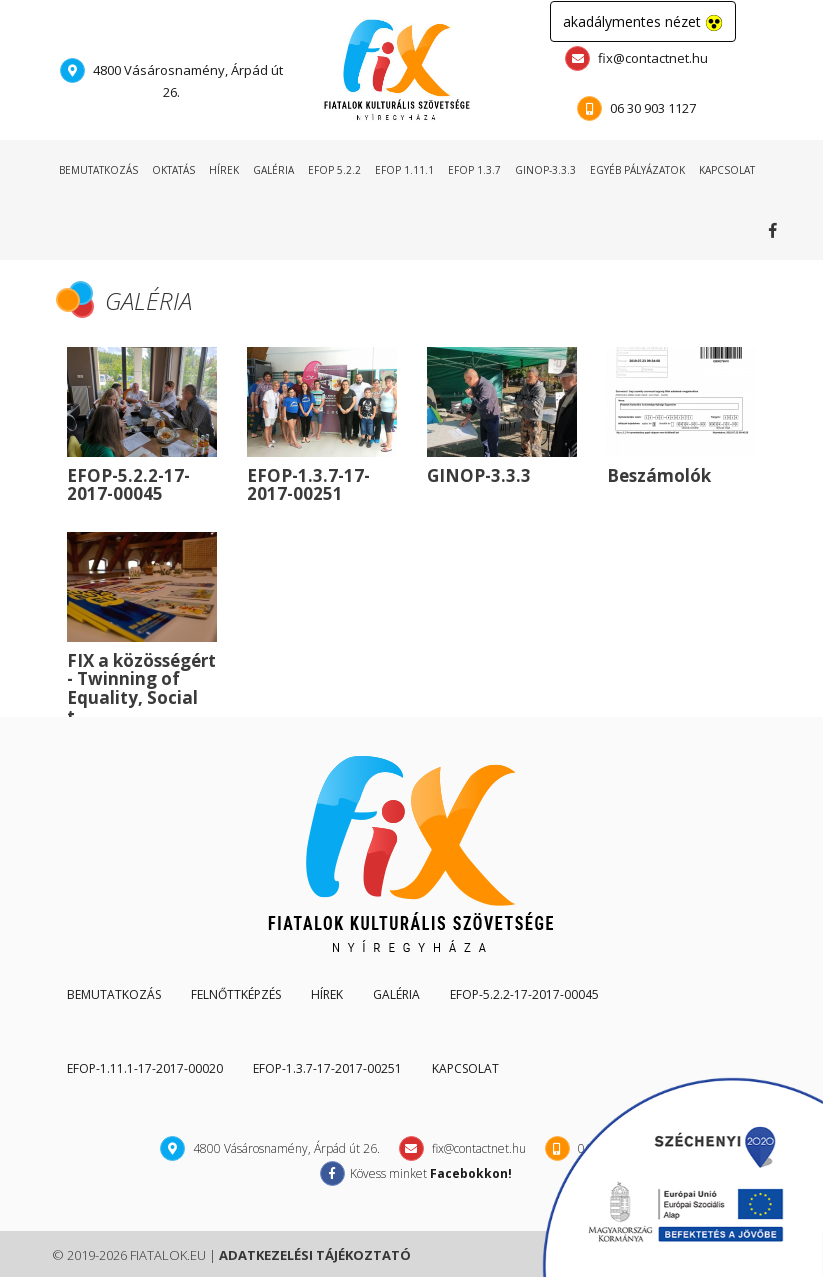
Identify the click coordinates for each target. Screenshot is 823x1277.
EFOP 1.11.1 (404, 170)
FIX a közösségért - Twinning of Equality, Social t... (141, 688)
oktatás (173, 170)
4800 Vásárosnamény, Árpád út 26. (171, 79)
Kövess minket (777, 230)
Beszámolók (659, 475)
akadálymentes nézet (643, 22)
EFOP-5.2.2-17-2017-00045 (128, 485)
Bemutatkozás (114, 994)
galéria (273, 170)
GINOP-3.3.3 (545, 170)
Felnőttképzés (236, 994)
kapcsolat (727, 170)
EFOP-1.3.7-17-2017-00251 (308, 485)
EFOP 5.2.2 (334, 170)
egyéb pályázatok (637, 170)
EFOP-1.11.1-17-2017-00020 (145, 1068)
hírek (224, 170)
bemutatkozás (98, 170)
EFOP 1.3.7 (474, 170)
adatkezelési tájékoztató (315, 1255)
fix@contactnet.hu (636, 58)
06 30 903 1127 (636, 108)
